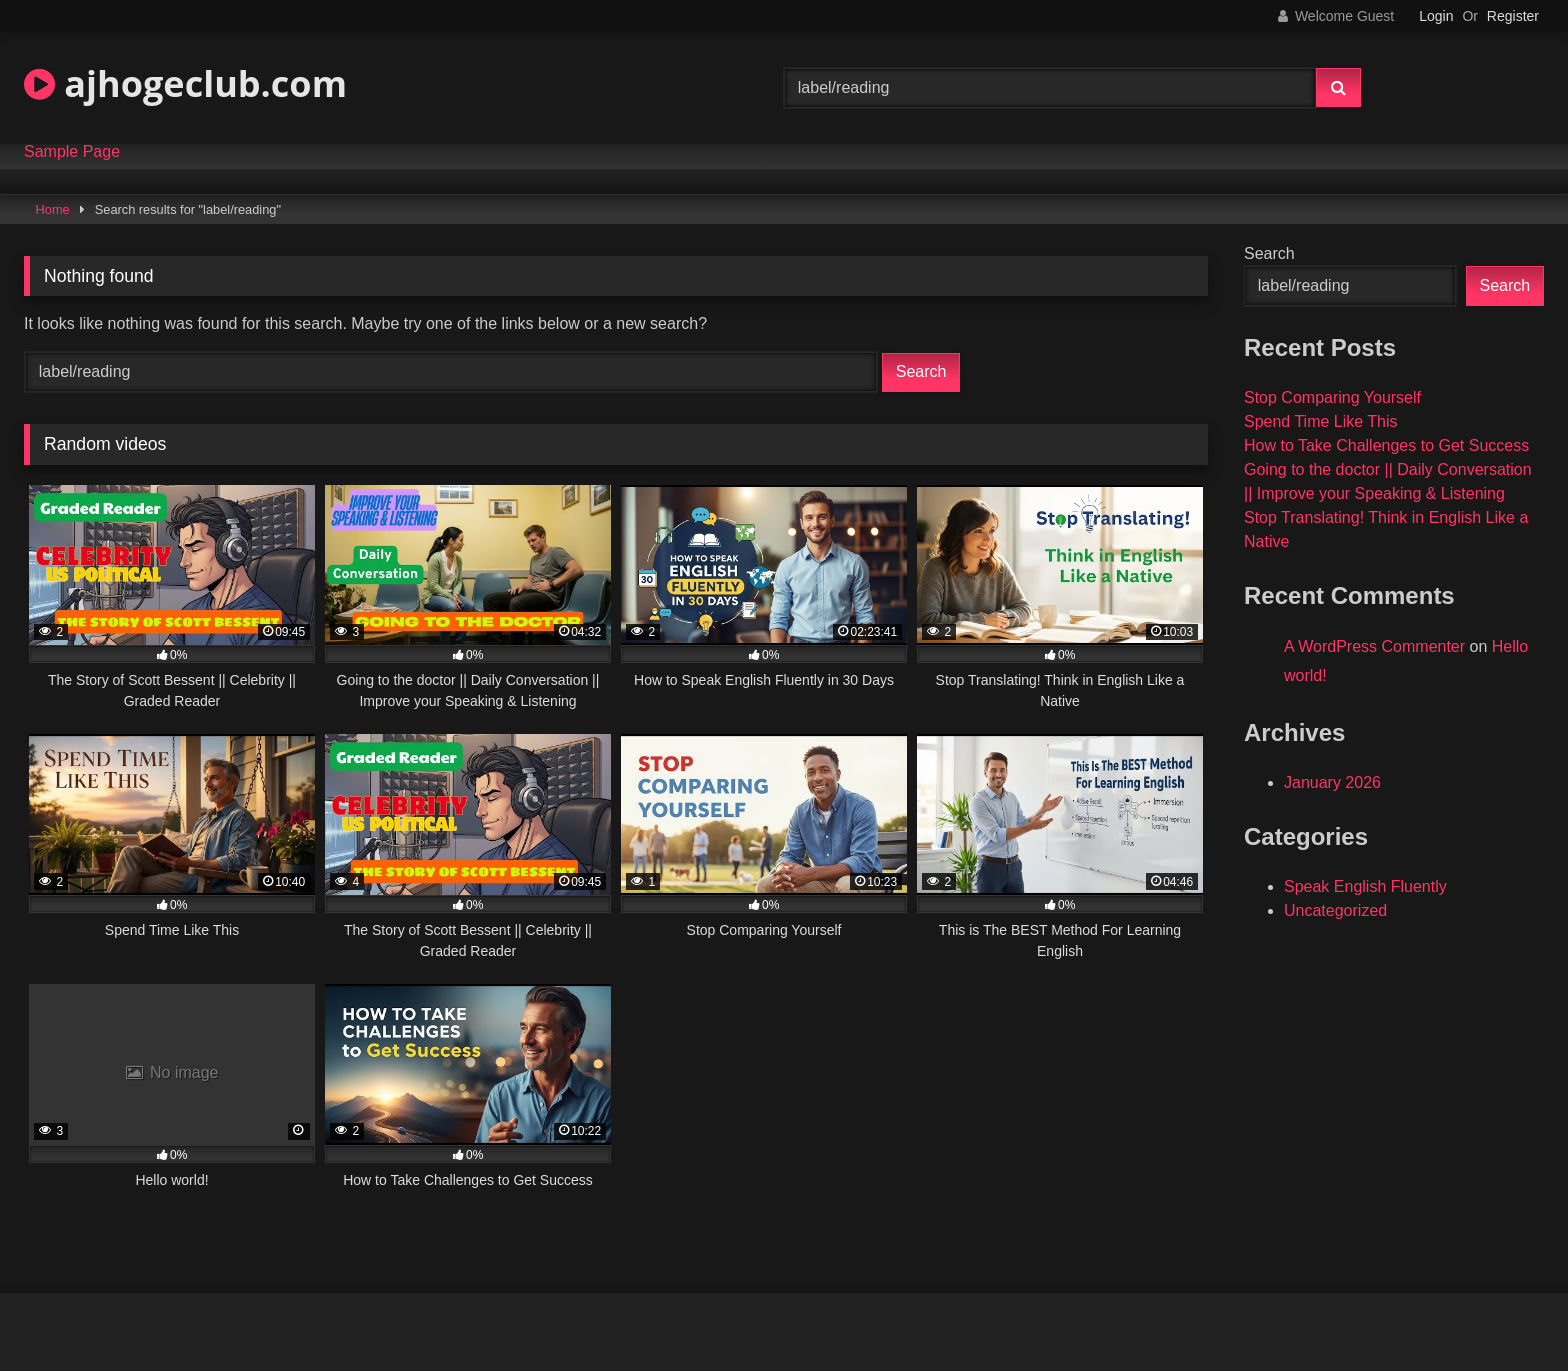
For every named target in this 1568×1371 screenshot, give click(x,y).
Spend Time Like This (1321, 421)
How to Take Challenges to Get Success (1386, 445)
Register (1513, 16)
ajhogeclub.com (185, 83)
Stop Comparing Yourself (1332, 397)
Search (1269, 253)
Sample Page (72, 152)
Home (53, 209)
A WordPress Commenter (1374, 646)
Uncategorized (1335, 910)
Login (1436, 16)
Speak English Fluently (1365, 886)
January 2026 (1332, 782)
